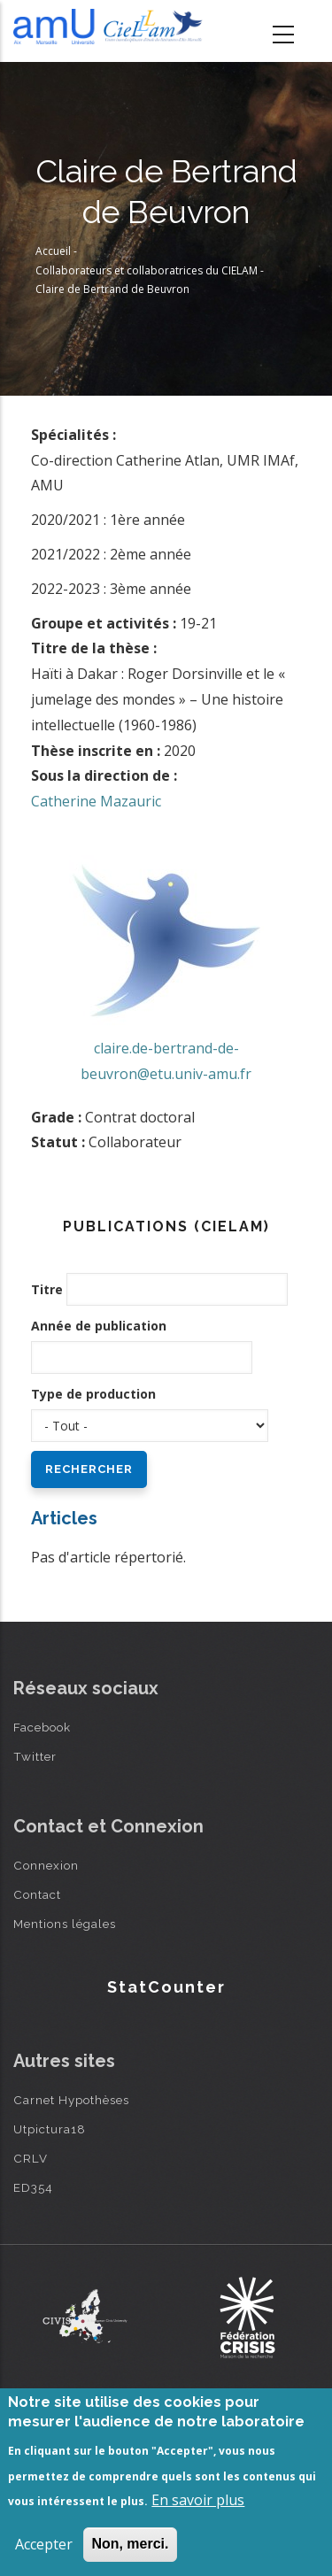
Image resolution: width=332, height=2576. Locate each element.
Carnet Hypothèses (71, 2100)
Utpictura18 (49, 2129)
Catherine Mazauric (96, 801)
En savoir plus (197, 2500)
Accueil (53, 250)
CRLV (30, 2158)
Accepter (44, 2544)
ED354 (33, 2187)
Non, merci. (129, 2543)
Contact (37, 1894)
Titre (47, 1289)
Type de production (93, 1393)
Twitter (35, 1756)
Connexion (46, 1865)
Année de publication (98, 1325)
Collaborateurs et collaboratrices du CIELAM (146, 270)
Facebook (42, 1727)
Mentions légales (64, 1924)
